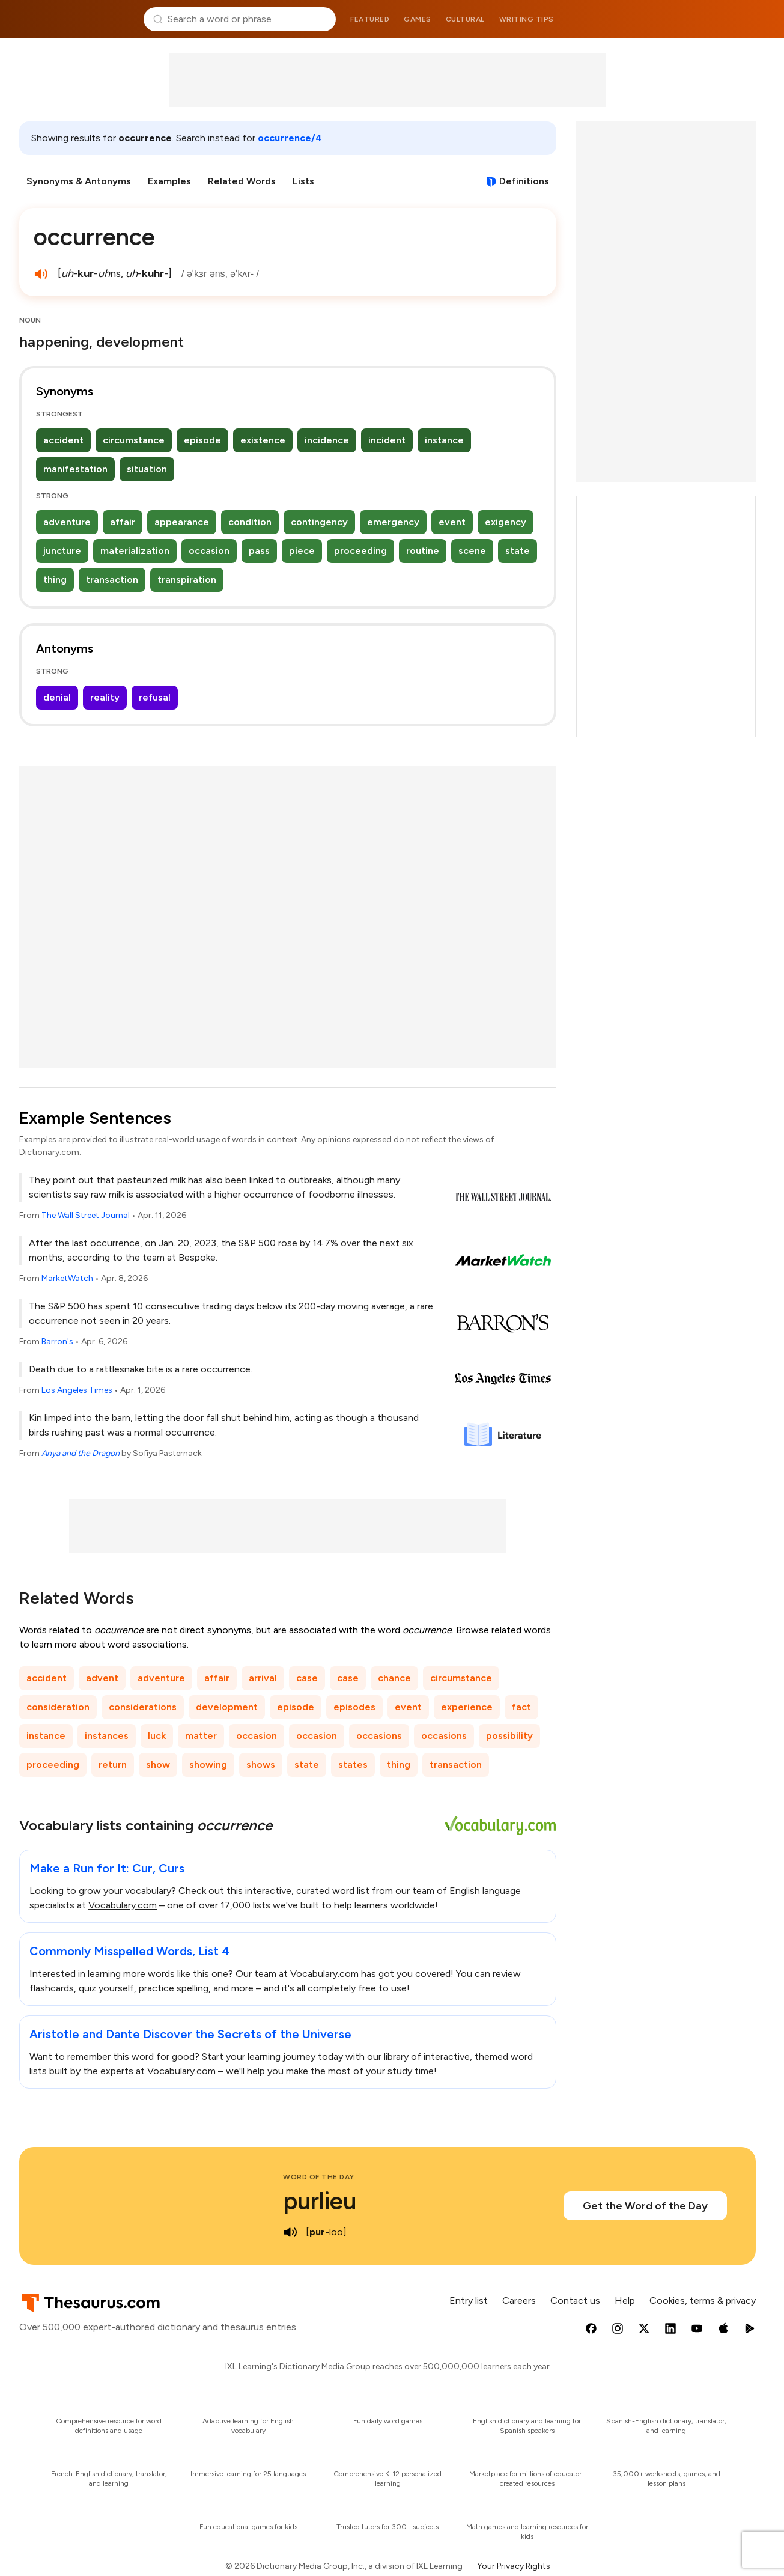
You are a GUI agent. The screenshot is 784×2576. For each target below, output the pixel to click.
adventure (67, 522)
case (307, 1678)
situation (147, 469)
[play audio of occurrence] (41, 274)
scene (472, 550)
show (158, 1764)
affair (122, 522)
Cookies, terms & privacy (702, 2300)
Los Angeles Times (76, 1390)
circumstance (134, 440)
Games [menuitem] (417, 19)
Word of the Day (318, 2177)
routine (422, 550)
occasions (379, 1735)
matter (201, 1735)
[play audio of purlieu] (290, 2232)
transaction (112, 579)
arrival (263, 1678)
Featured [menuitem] (369, 19)
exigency (505, 522)
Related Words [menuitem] (242, 181)
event (452, 522)
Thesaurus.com (76, 19)
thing (55, 579)
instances (107, 1735)
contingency (319, 522)
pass (259, 550)
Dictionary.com (708, 19)
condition (250, 522)
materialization (134, 550)
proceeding (360, 550)
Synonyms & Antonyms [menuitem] (78, 181)
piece (302, 550)
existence (262, 440)
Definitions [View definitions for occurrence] (524, 181)
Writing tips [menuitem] (526, 19)
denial (57, 697)
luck (157, 1735)
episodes (354, 1707)
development (227, 1707)
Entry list (468, 2300)
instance (444, 440)
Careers (519, 2300)
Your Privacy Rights (513, 2566)
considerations (143, 1707)
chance (394, 1678)
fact (521, 1707)
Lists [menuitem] (303, 181)
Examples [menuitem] (169, 181)
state (517, 550)
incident (387, 440)
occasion (209, 550)
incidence (327, 440)
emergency (393, 522)
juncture (62, 550)
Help (625, 2300)
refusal (155, 697)
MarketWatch (67, 1278)
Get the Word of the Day (645, 2205)
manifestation (75, 469)
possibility (509, 1735)
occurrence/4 (290, 138)
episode (202, 440)
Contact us (575, 2300)
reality (105, 697)
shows (260, 1764)
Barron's (57, 1341)
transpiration (186, 579)
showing (208, 1764)
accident (63, 440)
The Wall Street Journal (85, 1215)
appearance (181, 522)
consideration (58, 1707)
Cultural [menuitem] (465, 19)
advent (102, 1678)
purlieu (319, 2201)
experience (467, 1707)
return (113, 1764)
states (353, 1764)
